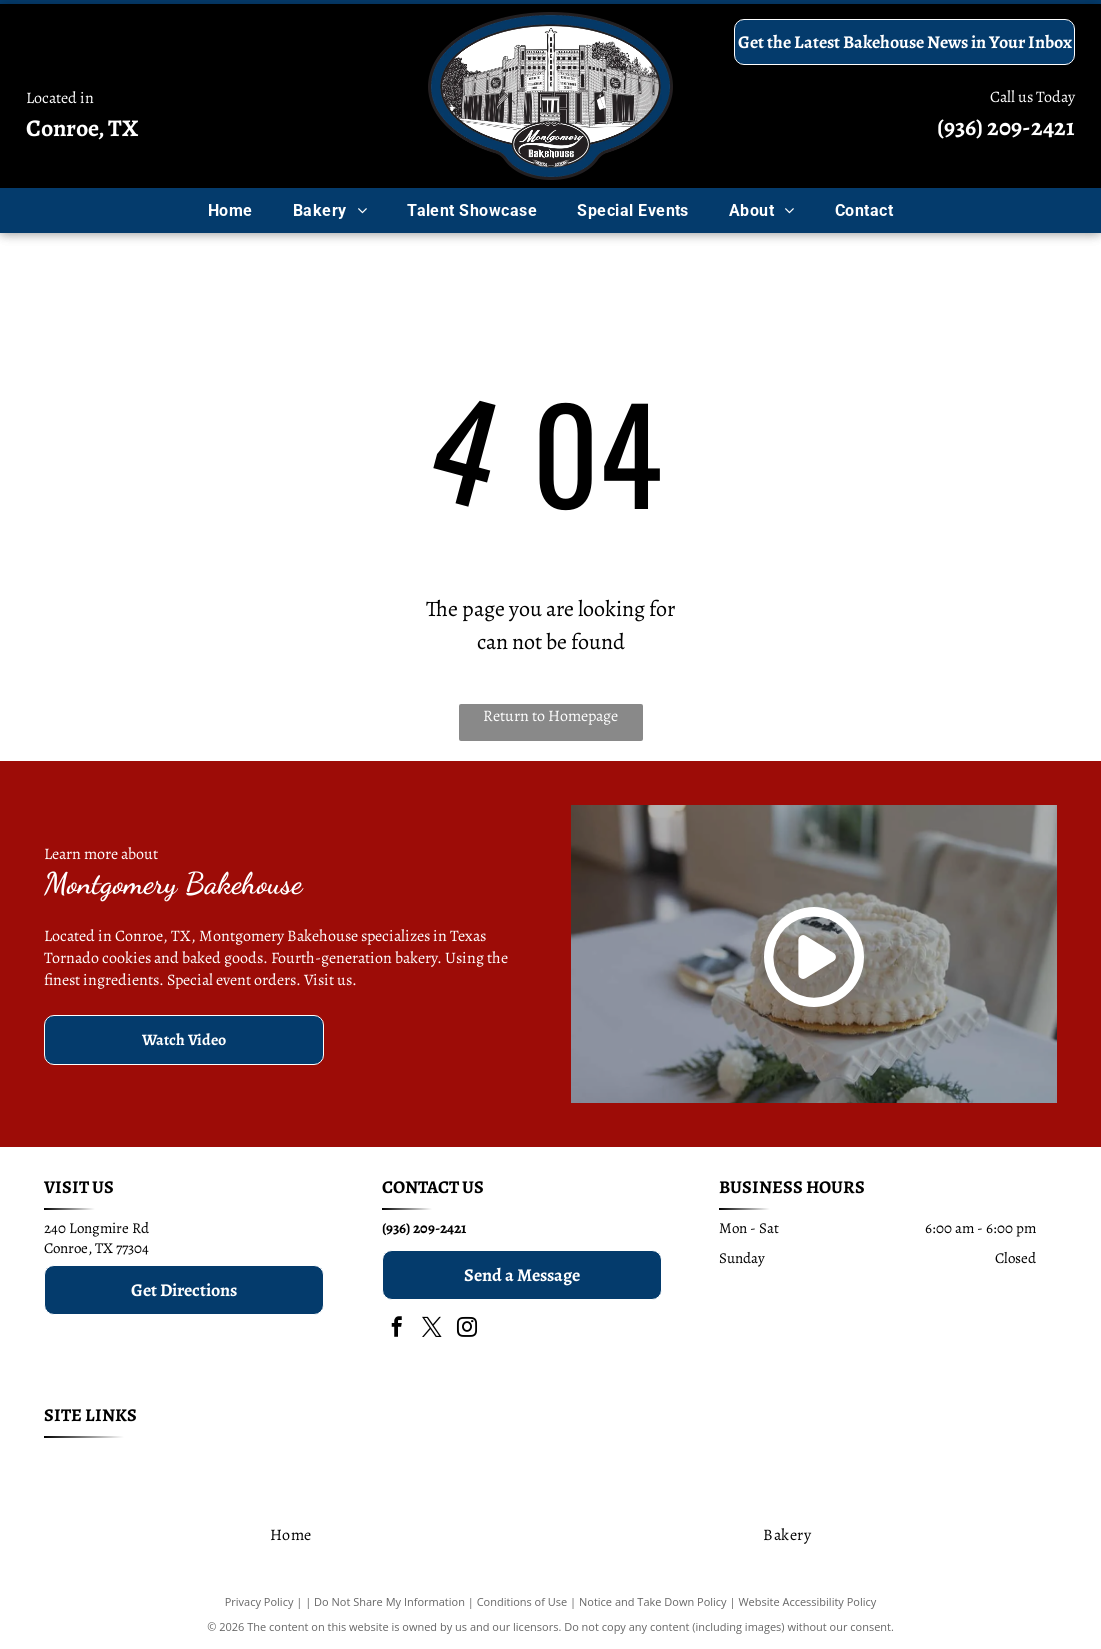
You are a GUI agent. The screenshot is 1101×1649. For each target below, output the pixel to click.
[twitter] (432, 1329)
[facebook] (397, 1329)
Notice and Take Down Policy (653, 1601)
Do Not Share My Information (389, 1601)
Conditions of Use (522, 1601)
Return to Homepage (550, 716)
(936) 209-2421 (1006, 127)
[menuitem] (230, 210)
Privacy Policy (259, 1601)
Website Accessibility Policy (807, 1601)
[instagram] (467, 1329)
